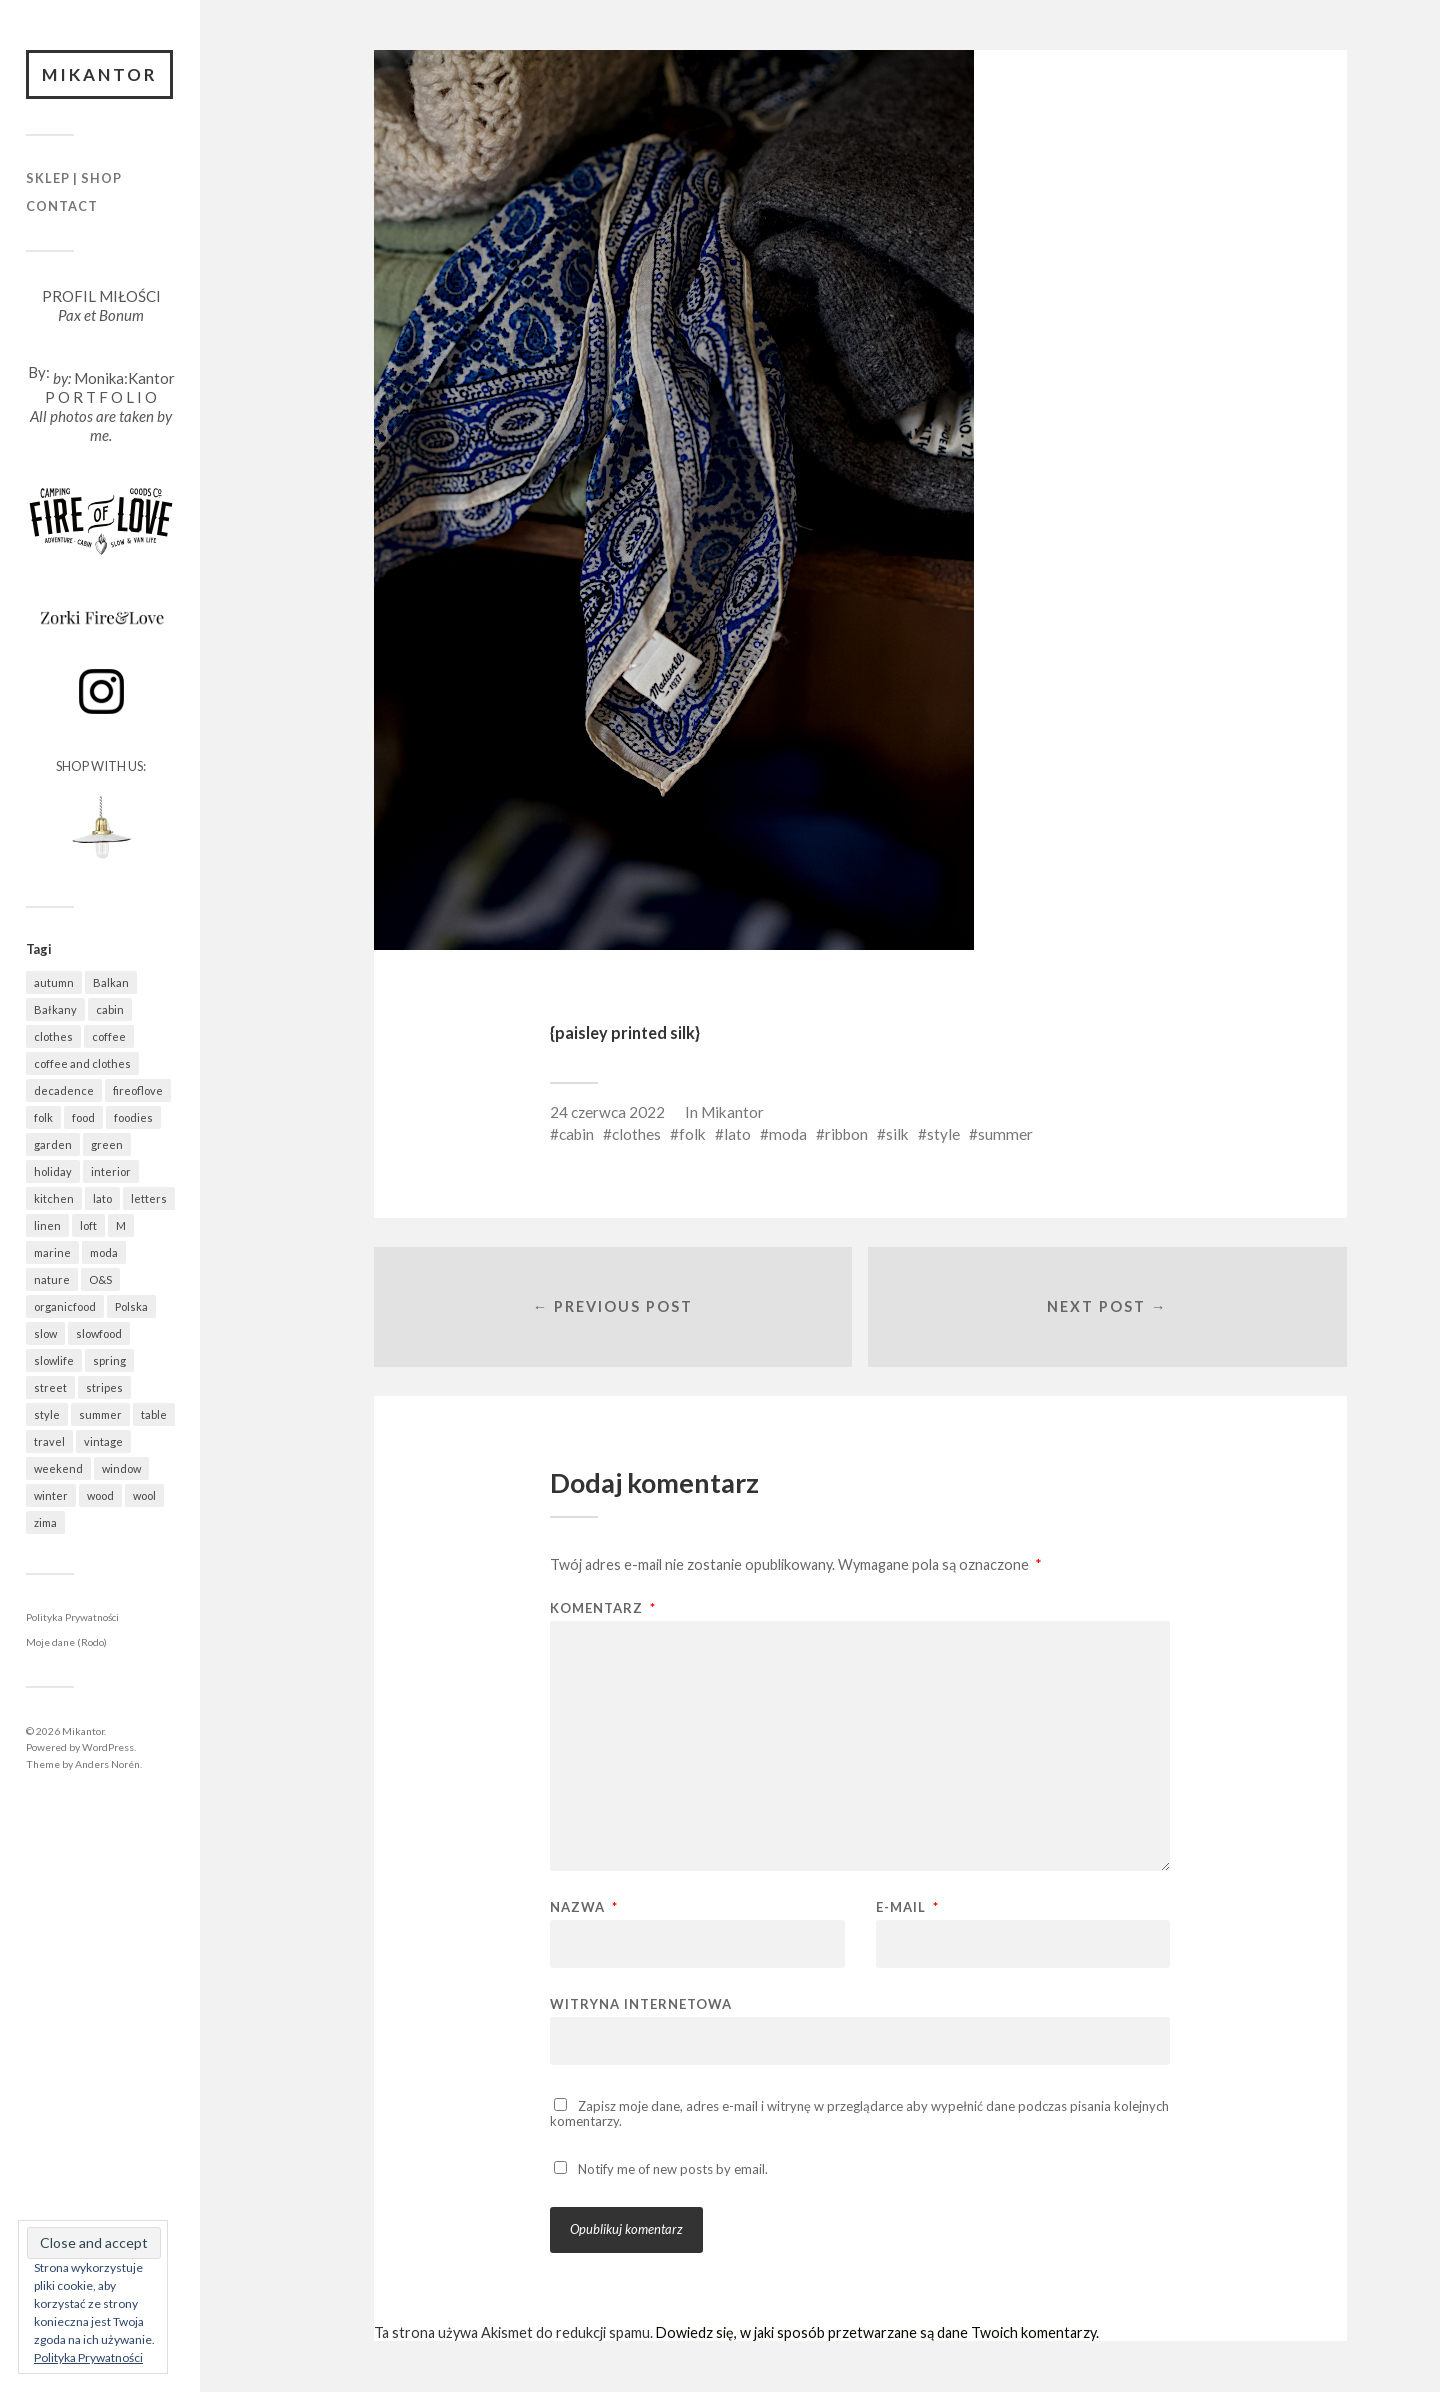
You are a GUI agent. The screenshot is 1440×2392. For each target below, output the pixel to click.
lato (737, 1134)
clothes (636, 1134)
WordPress (108, 1747)
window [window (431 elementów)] (121, 1468)
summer (1005, 1134)
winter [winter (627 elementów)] (51, 1495)
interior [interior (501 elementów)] (111, 1171)
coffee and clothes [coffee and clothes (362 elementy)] (82, 1063)
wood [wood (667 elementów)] (100, 1495)
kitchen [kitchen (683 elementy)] (54, 1198)
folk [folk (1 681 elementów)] (43, 1117)
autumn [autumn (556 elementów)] (54, 982)
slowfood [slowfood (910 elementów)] (99, 1333)
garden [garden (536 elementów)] (53, 1144)
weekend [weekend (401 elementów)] (58, 1468)
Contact (62, 206)
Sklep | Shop (74, 179)
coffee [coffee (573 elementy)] (109, 1036)
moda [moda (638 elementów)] (104, 1252)
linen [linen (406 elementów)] (47, 1225)
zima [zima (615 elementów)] (45, 1522)
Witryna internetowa (641, 2004)
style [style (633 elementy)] (47, 1414)
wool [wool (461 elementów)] (144, 1495)
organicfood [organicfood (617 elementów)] (65, 1306)
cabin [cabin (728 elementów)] (110, 1009)
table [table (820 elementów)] (154, 1414)
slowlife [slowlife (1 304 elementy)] (54, 1360)
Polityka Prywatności (72, 1617)
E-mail (907, 1908)
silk (897, 1134)
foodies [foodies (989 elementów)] (133, 1117)
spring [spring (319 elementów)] (109, 1360)
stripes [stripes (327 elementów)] (104, 1387)
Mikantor (100, 74)
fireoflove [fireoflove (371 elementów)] (138, 1090)
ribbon (846, 1134)
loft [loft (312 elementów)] (88, 1225)
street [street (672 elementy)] (50, 1387)
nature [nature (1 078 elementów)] (52, 1279)
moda (788, 1134)
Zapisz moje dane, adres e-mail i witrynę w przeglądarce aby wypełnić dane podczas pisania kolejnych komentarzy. (859, 2114)
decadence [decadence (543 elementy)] (64, 1090)
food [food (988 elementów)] (83, 1117)
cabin (576, 1134)
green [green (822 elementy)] (107, 1144)
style (943, 1134)
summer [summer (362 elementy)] (100, 1414)
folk (692, 1134)
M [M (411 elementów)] (121, 1225)
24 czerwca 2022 (607, 1112)
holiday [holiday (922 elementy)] (53, 1171)
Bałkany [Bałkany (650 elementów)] (55, 1009)
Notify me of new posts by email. (673, 2170)
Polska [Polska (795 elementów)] (131, 1306)
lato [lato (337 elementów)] (102, 1198)
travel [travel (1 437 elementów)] (49, 1441)
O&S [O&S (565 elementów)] (100, 1279)
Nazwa (584, 1908)
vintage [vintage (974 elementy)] (103, 1441)
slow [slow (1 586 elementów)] (45, 1333)
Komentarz (603, 1609)
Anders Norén (107, 1764)
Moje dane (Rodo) (66, 1643)
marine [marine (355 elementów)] (52, 1252)
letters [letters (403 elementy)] (149, 1198)
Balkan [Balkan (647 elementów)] (111, 982)
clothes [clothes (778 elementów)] (53, 1036)
